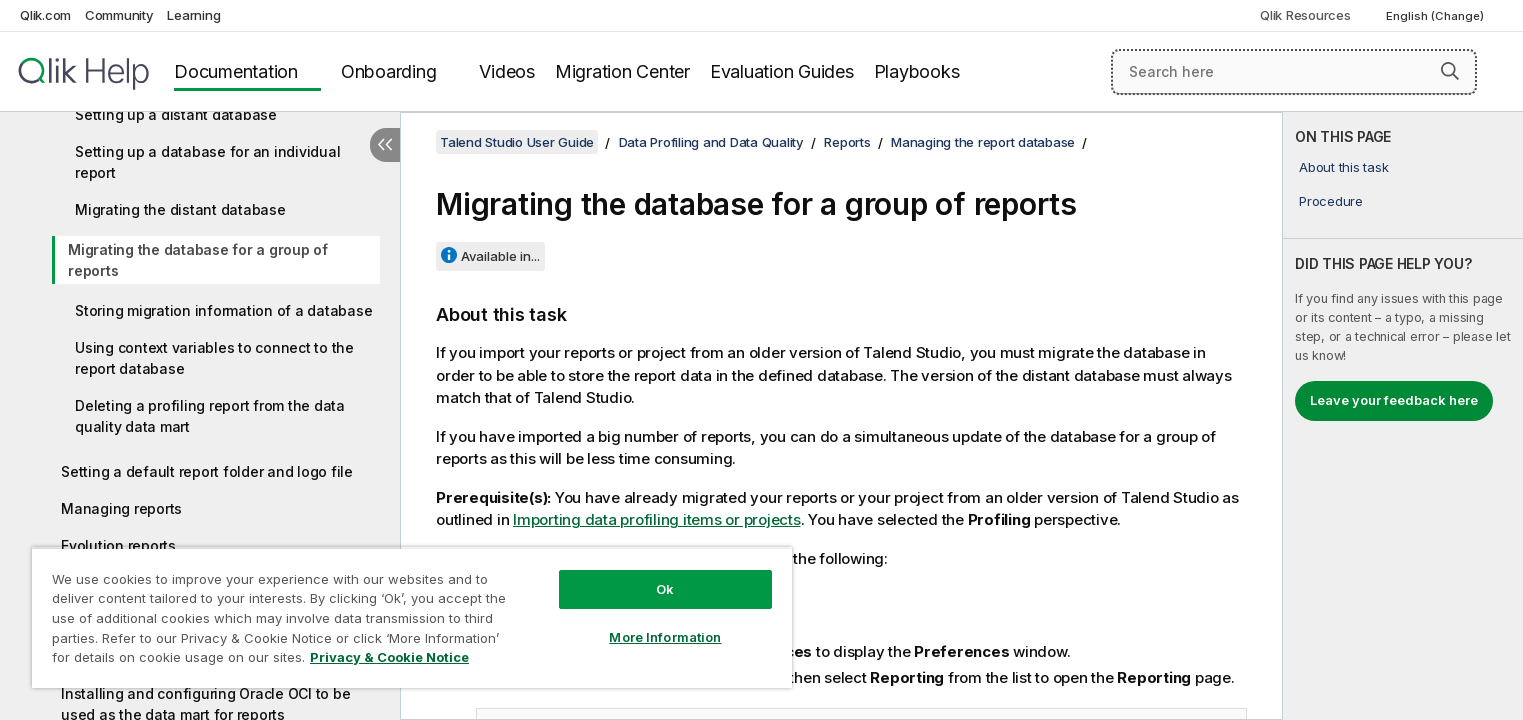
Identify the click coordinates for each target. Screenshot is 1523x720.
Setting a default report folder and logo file (207, 471)
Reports (847, 142)
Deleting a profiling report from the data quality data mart (210, 416)
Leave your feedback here (1394, 400)
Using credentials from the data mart (185, 656)
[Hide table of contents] (385, 145)
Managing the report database (983, 142)
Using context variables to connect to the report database (214, 358)
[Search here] (1294, 72)
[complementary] (1403, 416)
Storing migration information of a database (223, 310)
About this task (1343, 167)
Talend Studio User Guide (517, 142)
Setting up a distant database (176, 114)
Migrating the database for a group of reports (198, 260)
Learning (193, 15)
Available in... (500, 256)
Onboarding (389, 71)
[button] (1450, 71)
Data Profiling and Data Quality (711, 142)
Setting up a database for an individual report (207, 162)
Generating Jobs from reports (161, 619)
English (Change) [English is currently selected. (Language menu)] (1436, 16)
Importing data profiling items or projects (657, 519)
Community (119, 15)
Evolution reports (118, 545)
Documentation (236, 71)
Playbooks (917, 71)
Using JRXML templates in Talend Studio (199, 582)
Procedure (1331, 201)
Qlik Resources (1305, 15)
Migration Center (622, 71)
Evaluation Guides (782, 71)
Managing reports (121, 508)
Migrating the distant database (180, 209)
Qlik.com (45, 15)
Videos (507, 71)
